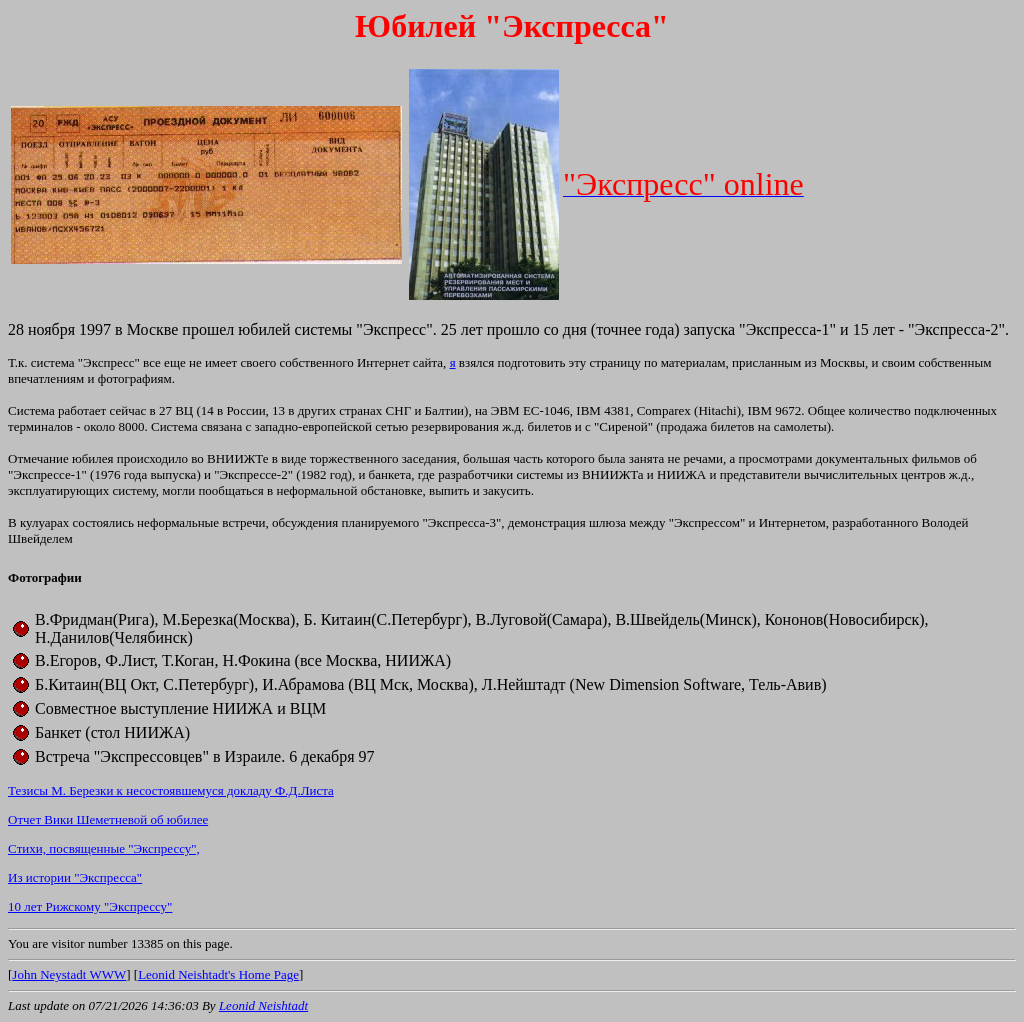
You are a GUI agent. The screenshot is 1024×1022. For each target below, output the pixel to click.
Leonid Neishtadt (263, 1005)
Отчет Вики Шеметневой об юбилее (108, 819)
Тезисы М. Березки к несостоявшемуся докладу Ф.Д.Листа (171, 790)
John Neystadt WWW (69, 974)
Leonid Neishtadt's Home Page (218, 974)
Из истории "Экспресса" (75, 877)
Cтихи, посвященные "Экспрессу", (104, 848)
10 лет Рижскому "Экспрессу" (90, 906)
